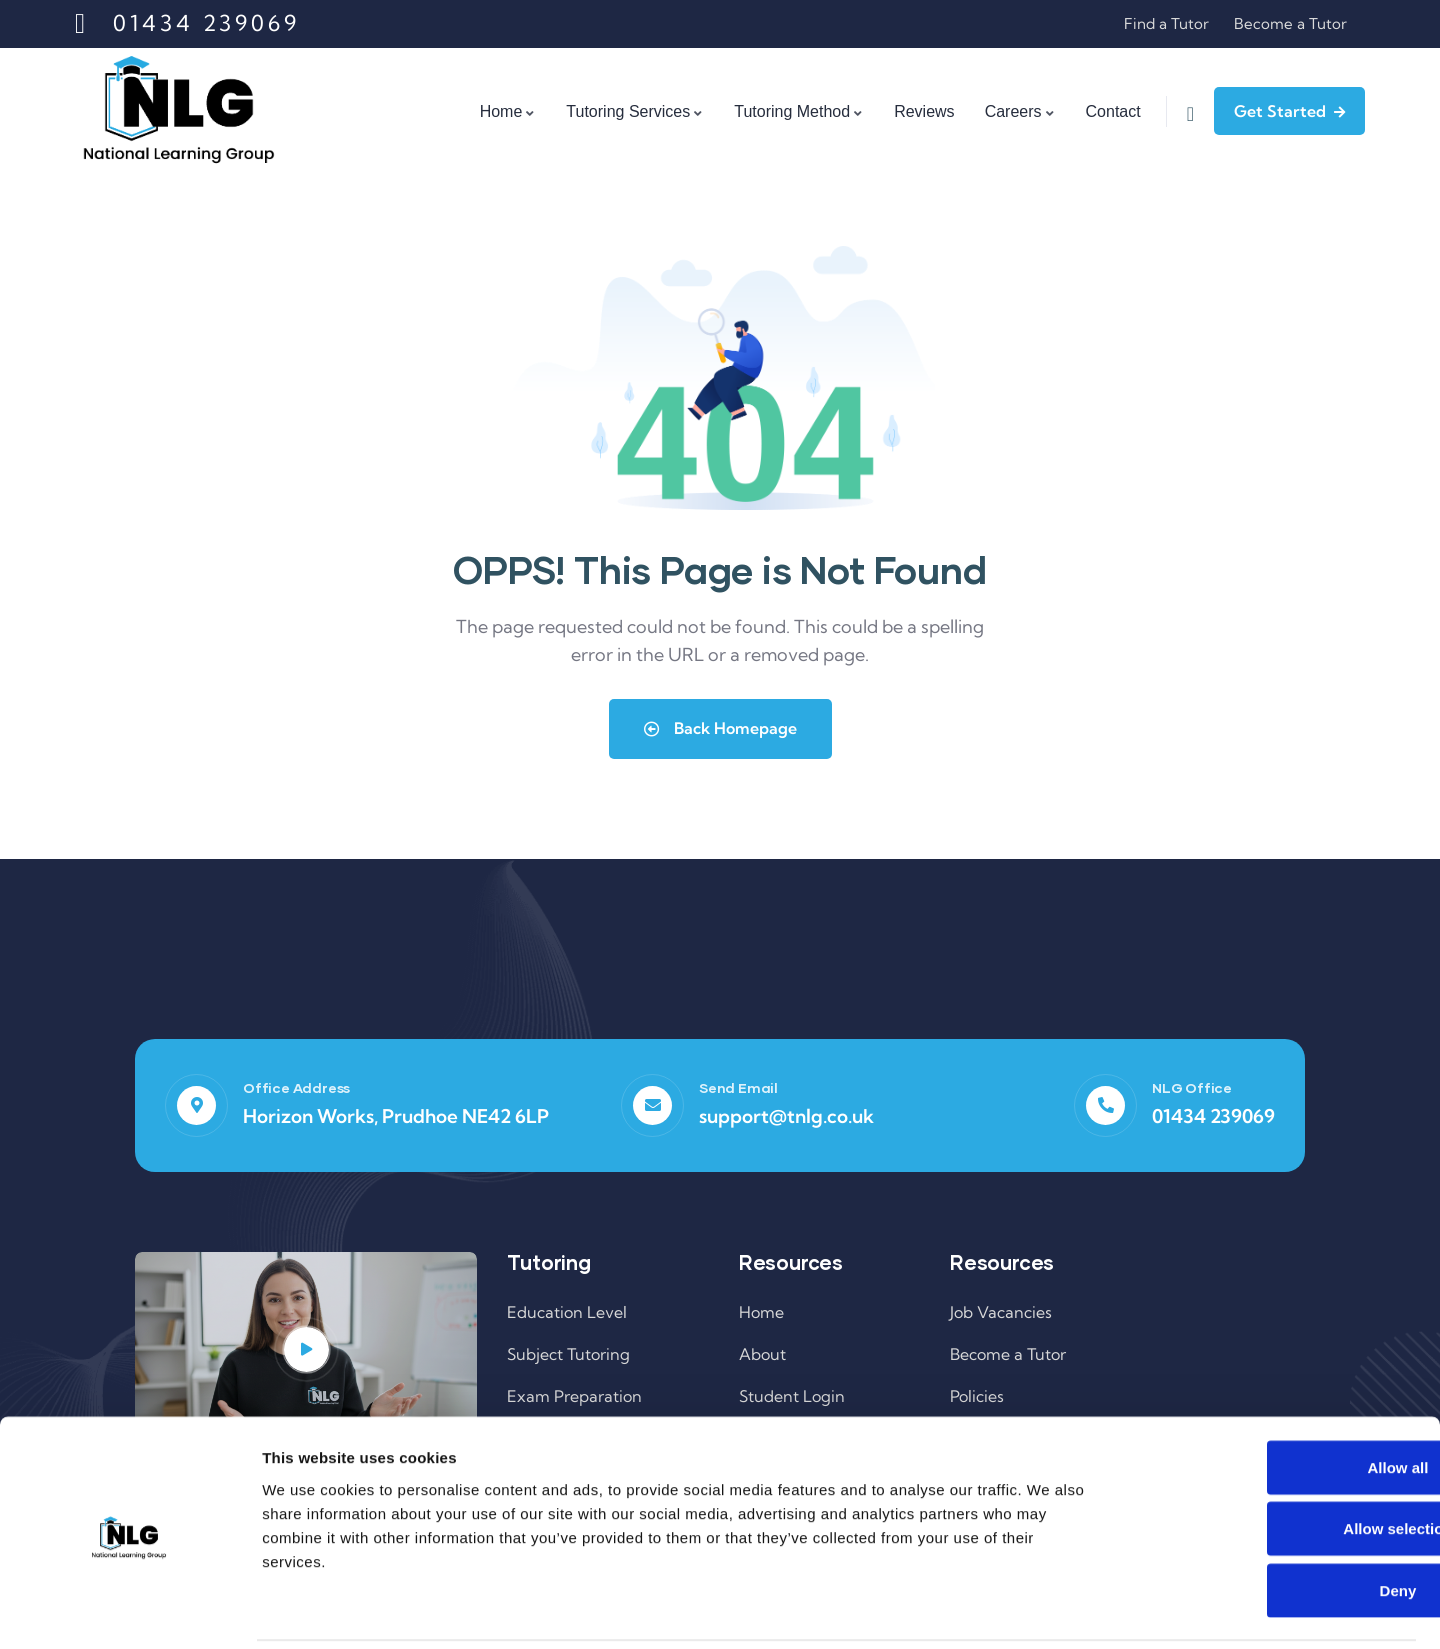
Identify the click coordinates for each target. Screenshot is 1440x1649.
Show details (1049, 1609)
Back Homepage (720, 728)
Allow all (1273, 1396)
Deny (1273, 1519)
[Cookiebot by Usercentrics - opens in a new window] (129, 1610)
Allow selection (1272, 1458)
